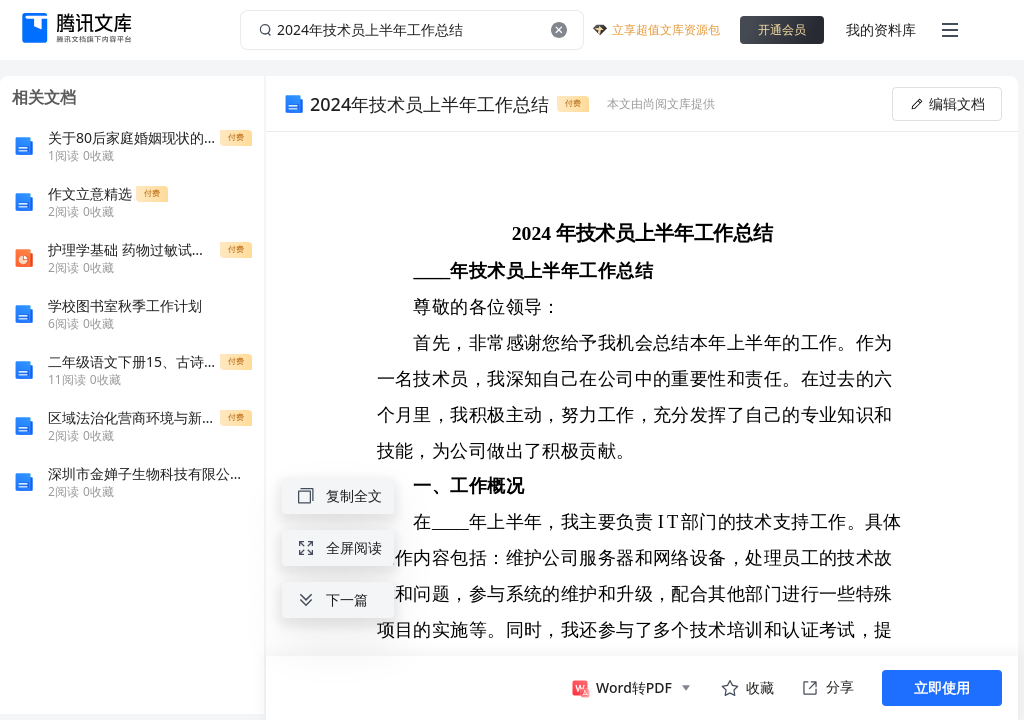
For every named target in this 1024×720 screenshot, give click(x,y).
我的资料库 (881, 29)
